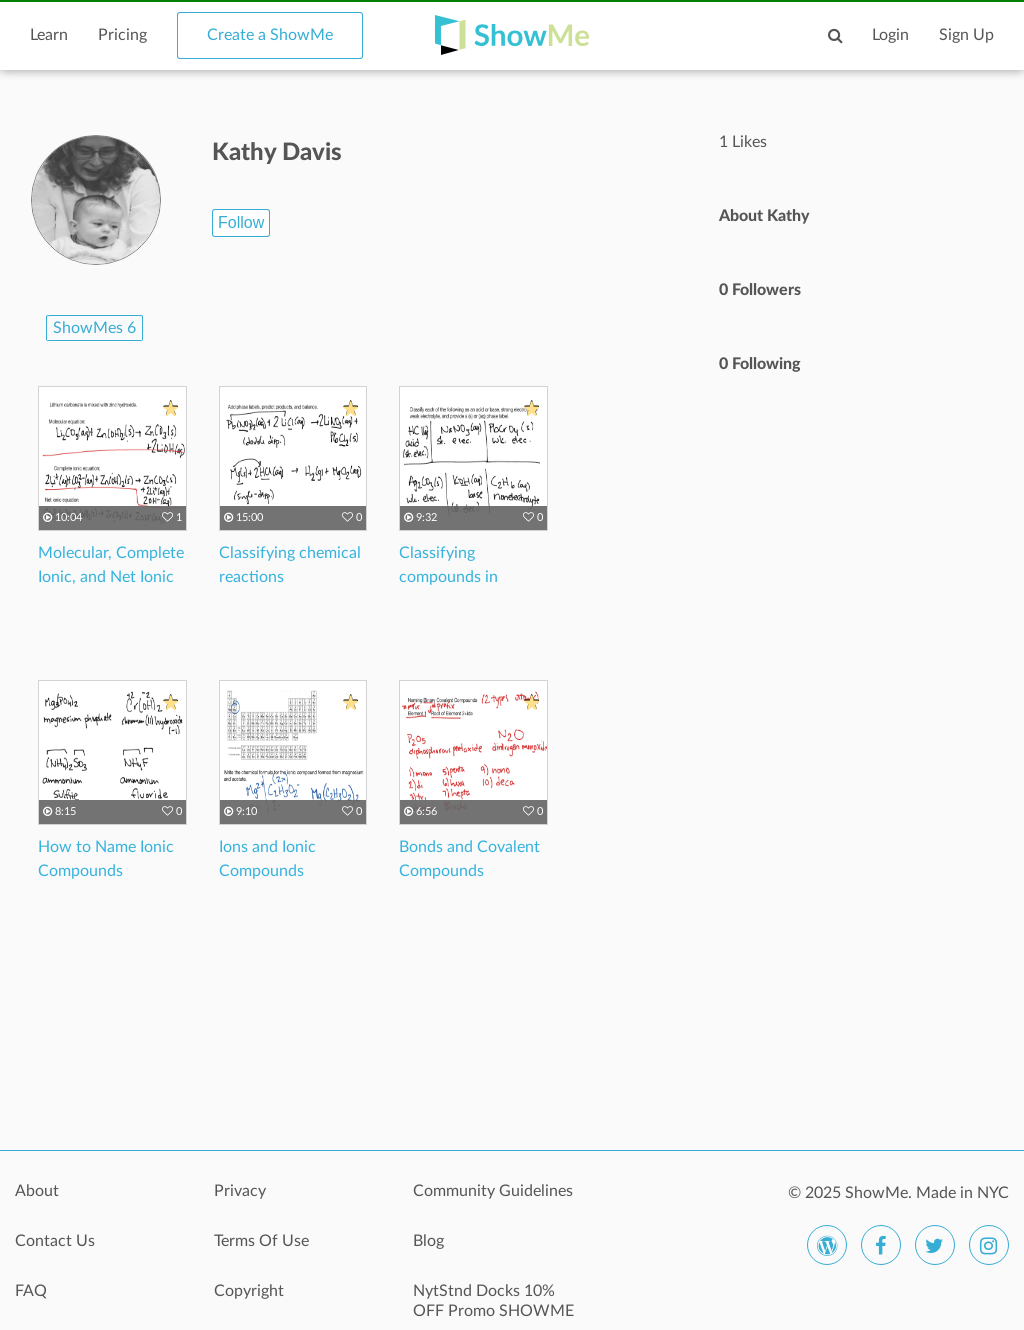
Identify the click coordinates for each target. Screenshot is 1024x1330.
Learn (49, 35)
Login (890, 35)
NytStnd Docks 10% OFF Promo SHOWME (493, 1301)
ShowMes (94, 328)
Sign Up (966, 35)
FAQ (31, 1291)
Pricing (122, 35)
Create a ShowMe (270, 35)
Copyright (249, 1291)
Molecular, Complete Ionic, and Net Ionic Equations (111, 577)
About (37, 1191)
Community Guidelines (493, 1191)
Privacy (240, 1191)
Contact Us (55, 1241)
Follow (241, 222)
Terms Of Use (261, 1241)
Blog (428, 1241)
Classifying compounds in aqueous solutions (462, 577)
